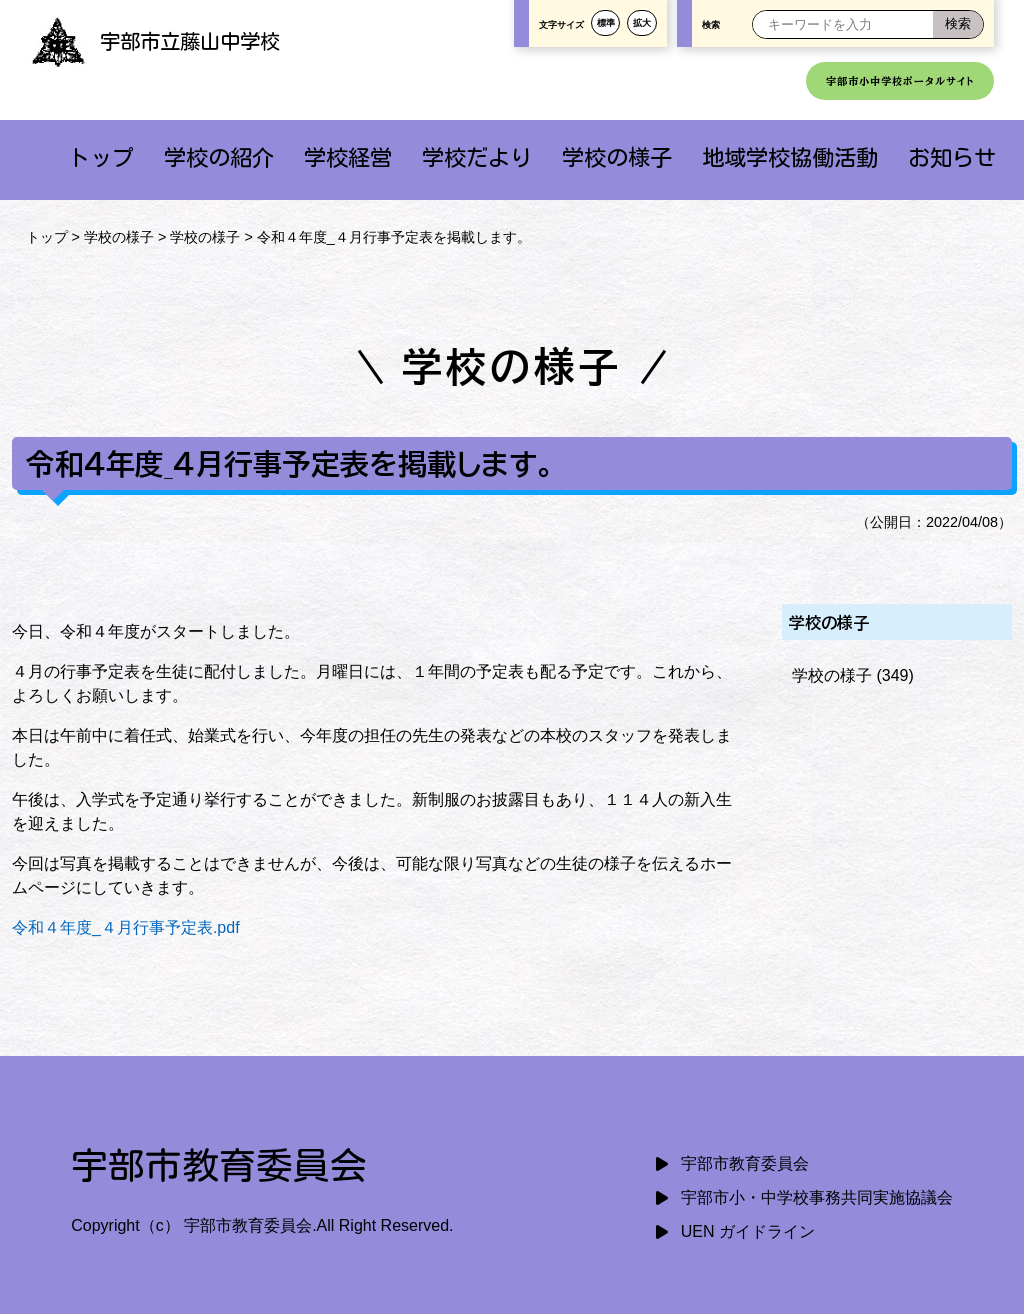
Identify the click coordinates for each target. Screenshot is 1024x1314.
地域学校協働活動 (790, 157)
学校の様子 (617, 157)
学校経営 (348, 157)
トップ (101, 157)
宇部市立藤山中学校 (155, 41)
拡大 (642, 23)
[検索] (958, 24)
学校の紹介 (219, 157)
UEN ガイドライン (748, 1231)
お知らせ (952, 157)
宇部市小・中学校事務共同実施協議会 (817, 1197)
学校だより (477, 157)
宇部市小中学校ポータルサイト (900, 81)
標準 (606, 23)
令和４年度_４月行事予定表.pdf (126, 927)
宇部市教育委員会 (745, 1163)
